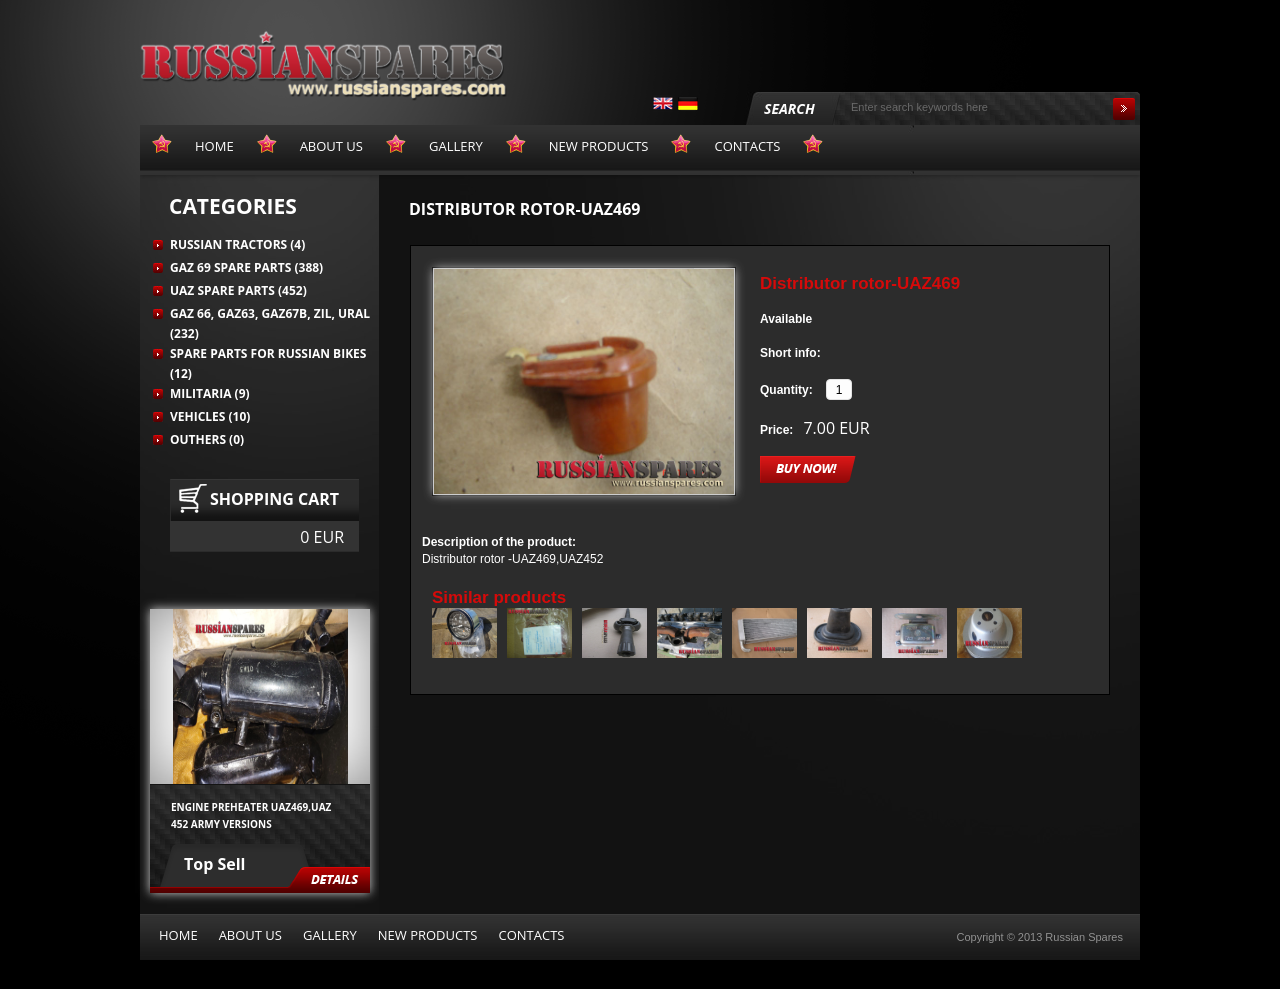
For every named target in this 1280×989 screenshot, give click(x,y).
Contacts (531, 935)
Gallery (330, 935)
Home (178, 935)
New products (428, 935)
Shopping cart (274, 499)
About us (250, 935)
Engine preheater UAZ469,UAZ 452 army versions (251, 815)
